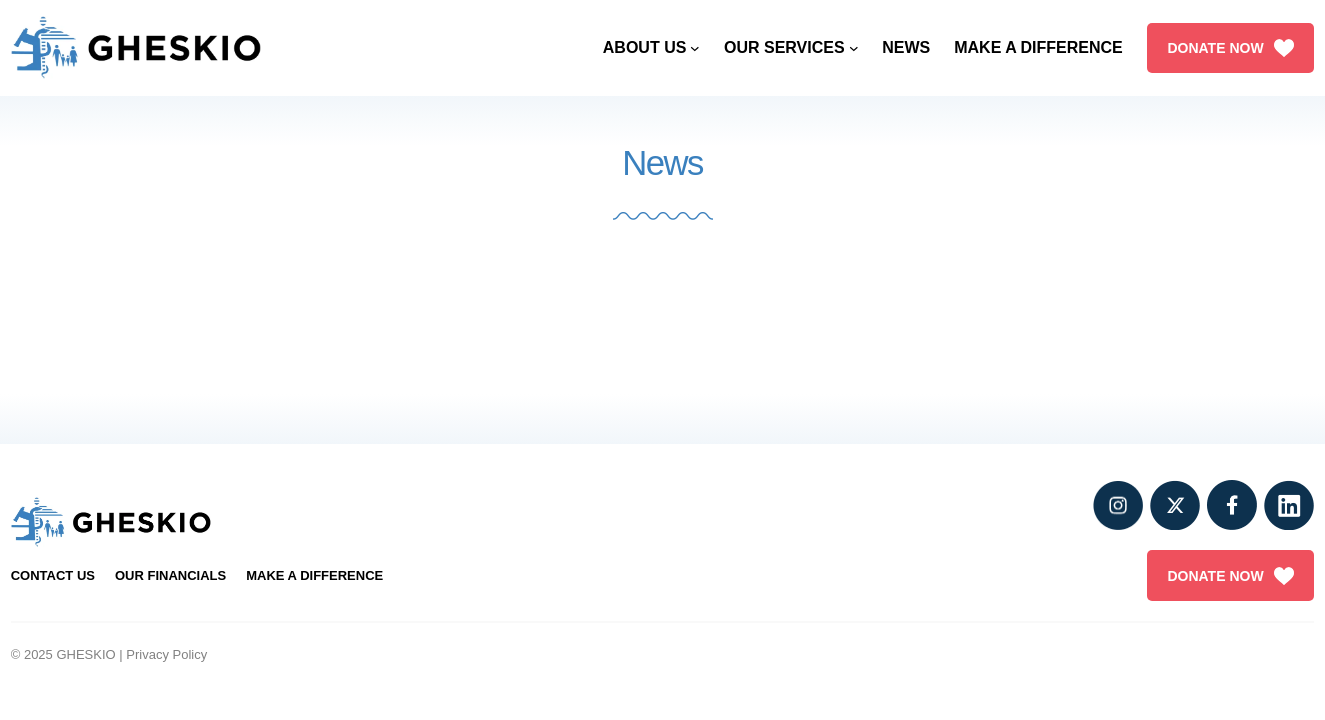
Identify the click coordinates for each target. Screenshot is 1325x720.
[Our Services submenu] (854, 48)
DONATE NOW (1230, 48)
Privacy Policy (166, 654)
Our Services (784, 47)
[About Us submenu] (695, 48)
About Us (645, 47)
